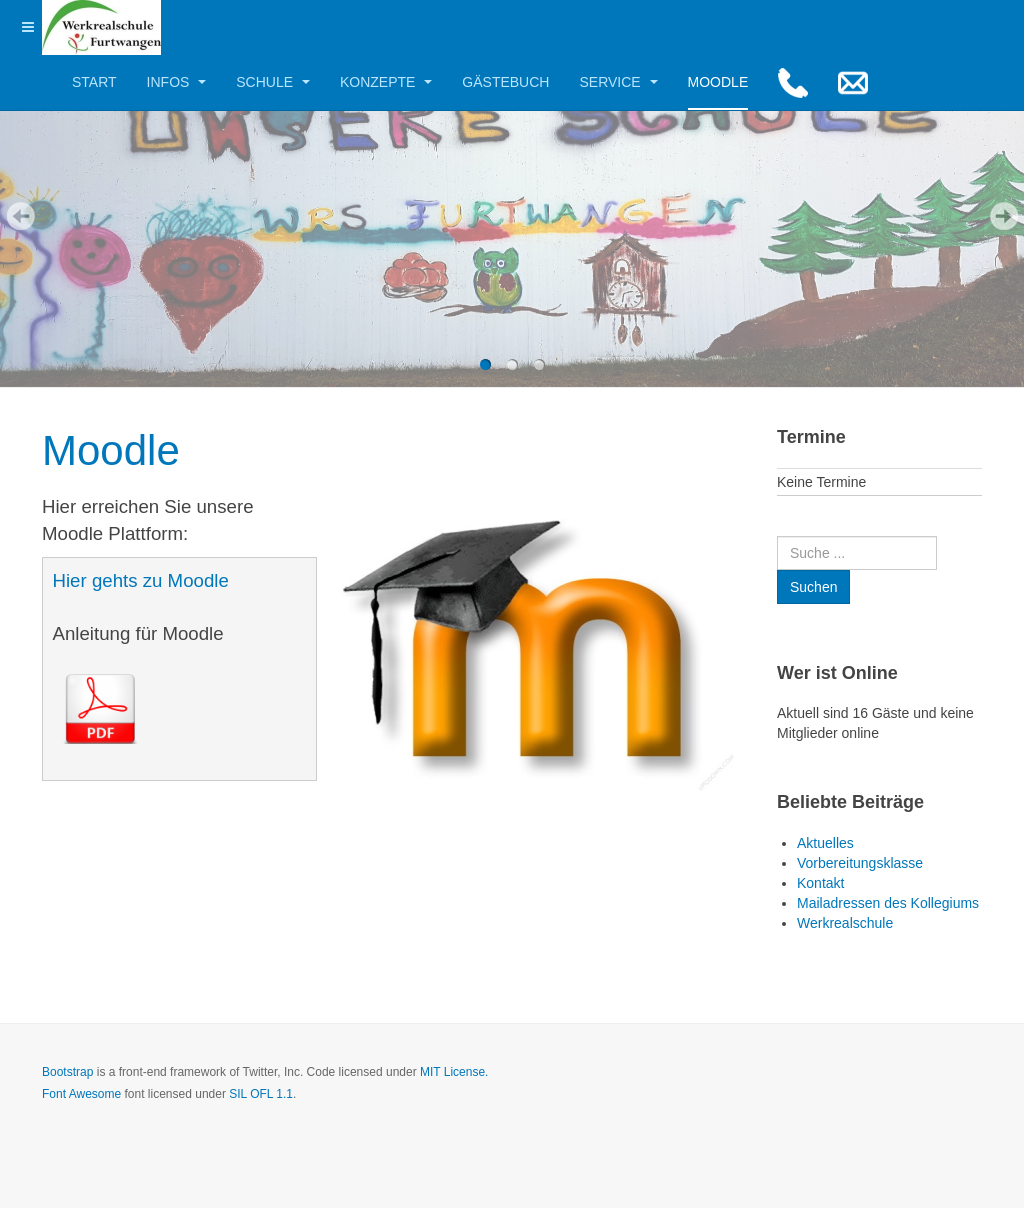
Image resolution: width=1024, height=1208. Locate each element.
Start (94, 82)
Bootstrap (67, 1072)
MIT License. (454, 1072)
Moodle (718, 82)
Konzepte (386, 82)
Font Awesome (81, 1094)
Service (618, 82)
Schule (273, 82)
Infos (177, 82)
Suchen (777, 536)
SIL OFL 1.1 (261, 1094)
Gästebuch (505, 82)
